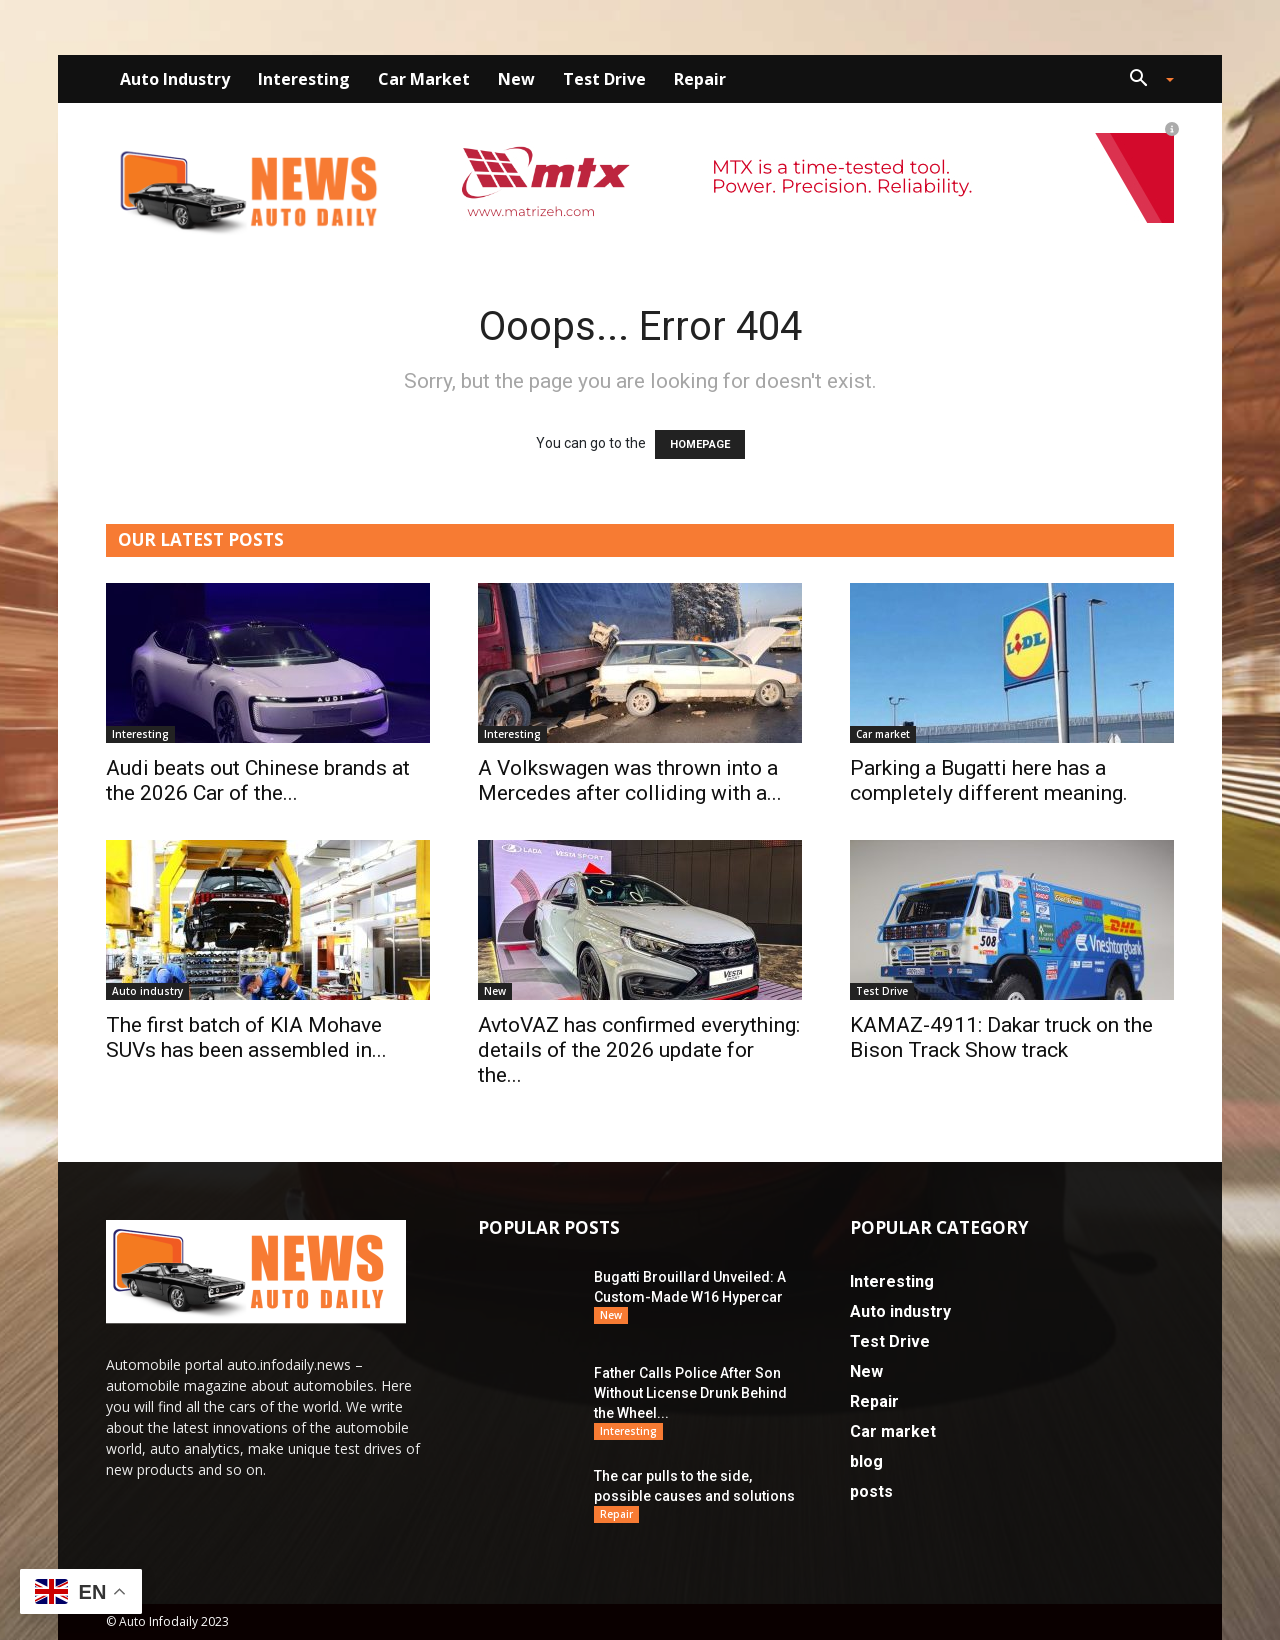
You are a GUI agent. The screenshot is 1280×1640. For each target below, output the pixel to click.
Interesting (304, 79)
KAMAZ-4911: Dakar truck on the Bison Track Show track (1001, 1037)
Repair (700, 79)
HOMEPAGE (700, 444)
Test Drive (604, 79)
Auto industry (175, 79)
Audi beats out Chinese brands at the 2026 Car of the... (258, 780)
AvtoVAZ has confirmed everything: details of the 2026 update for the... (639, 1050)
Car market (424, 79)
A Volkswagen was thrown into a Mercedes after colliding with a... (630, 780)
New (516, 79)
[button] (1144, 80)
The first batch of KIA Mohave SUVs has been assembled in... (246, 1037)
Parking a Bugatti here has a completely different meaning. (989, 780)
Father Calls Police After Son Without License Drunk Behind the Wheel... (690, 1393)
